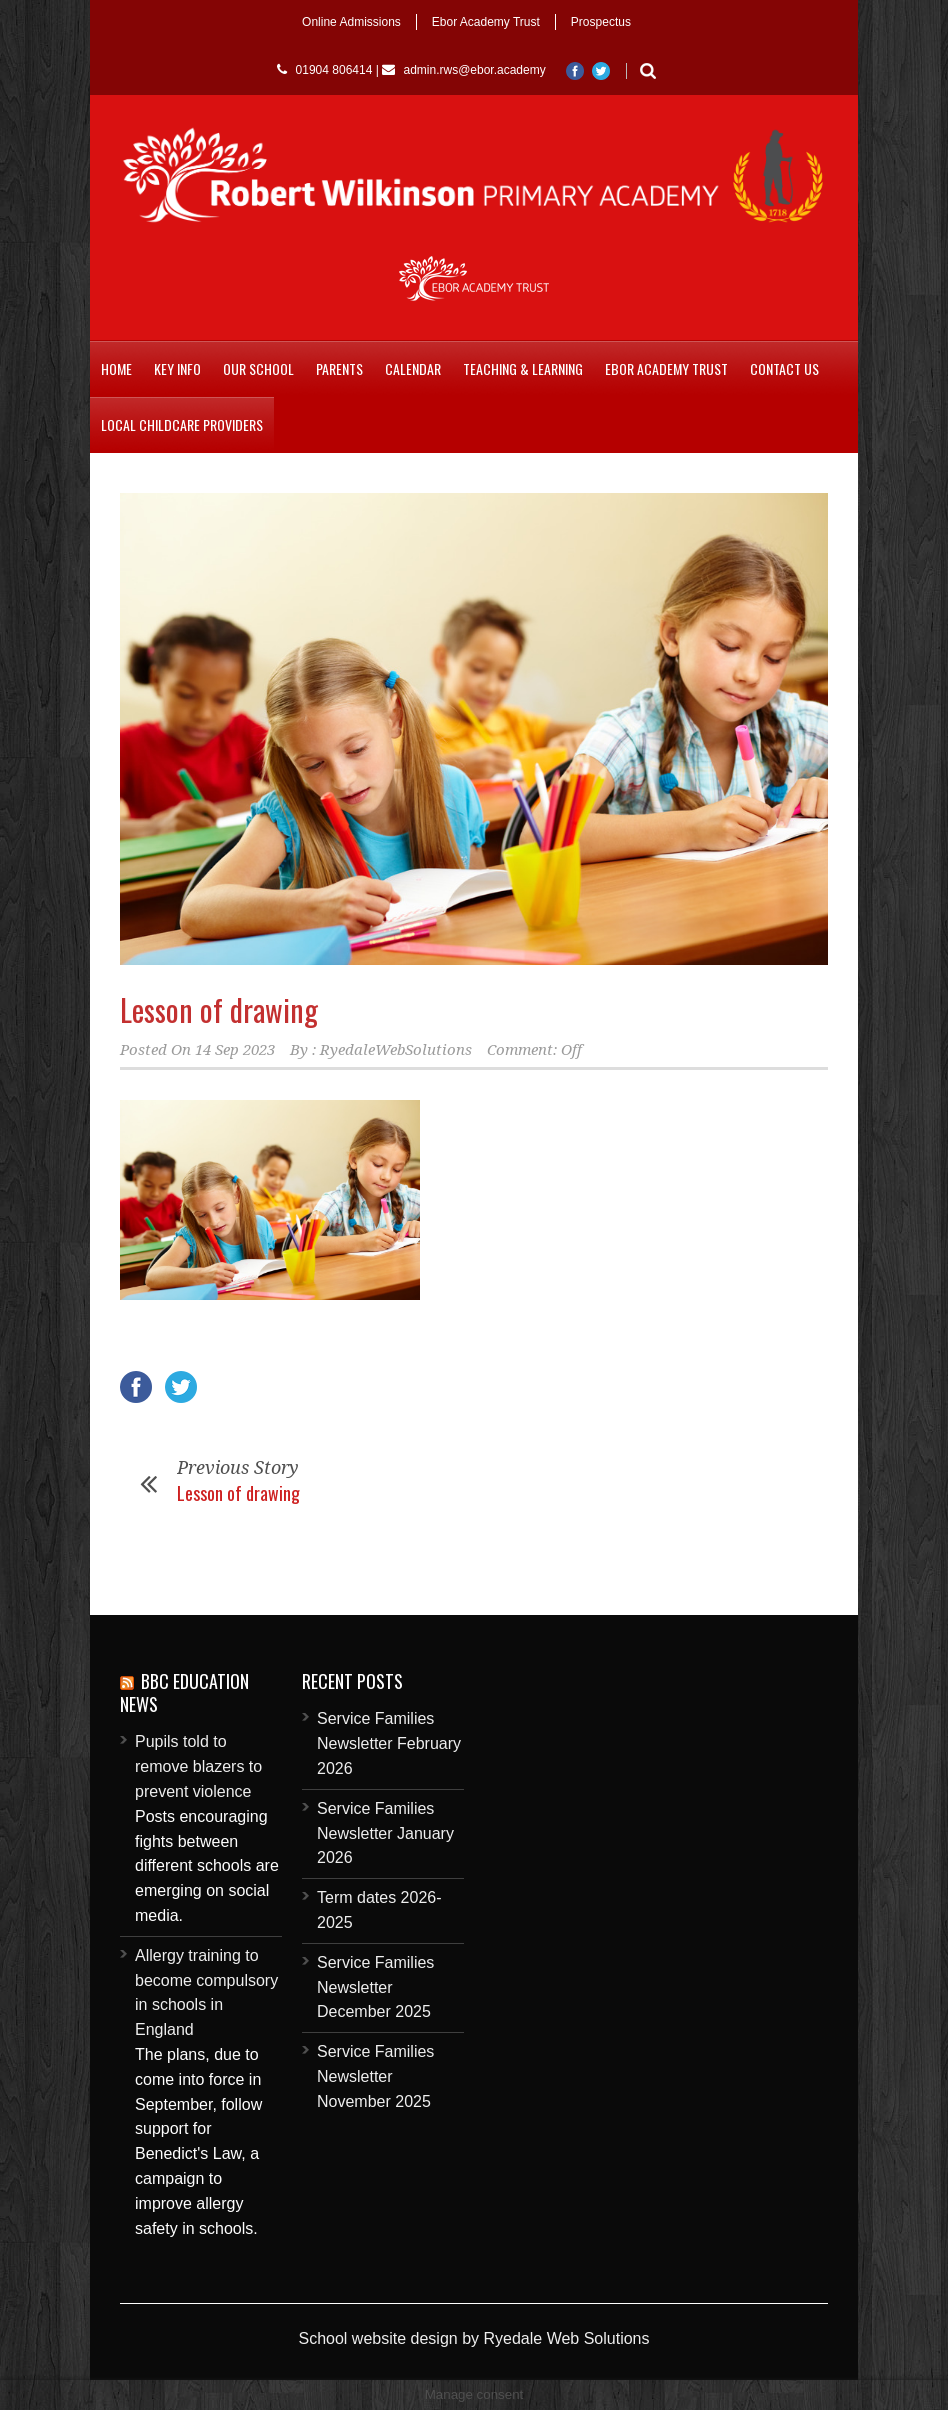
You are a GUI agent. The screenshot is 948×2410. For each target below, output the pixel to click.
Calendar (413, 368)
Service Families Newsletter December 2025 (375, 1987)
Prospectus (601, 22)
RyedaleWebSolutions (396, 1050)
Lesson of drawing (219, 1009)
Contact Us (784, 368)
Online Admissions (351, 22)
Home (116, 368)
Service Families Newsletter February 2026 (389, 1743)
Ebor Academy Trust (486, 22)
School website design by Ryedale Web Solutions (473, 2338)
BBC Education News (184, 1692)
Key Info (177, 368)
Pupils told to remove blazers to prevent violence (198, 1766)
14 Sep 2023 (235, 1050)
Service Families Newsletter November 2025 (375, 2076)
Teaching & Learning (523, 368)
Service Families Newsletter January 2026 (385, 1833)
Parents (339, 368)
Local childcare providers (182, 424)
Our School (258, 368)
